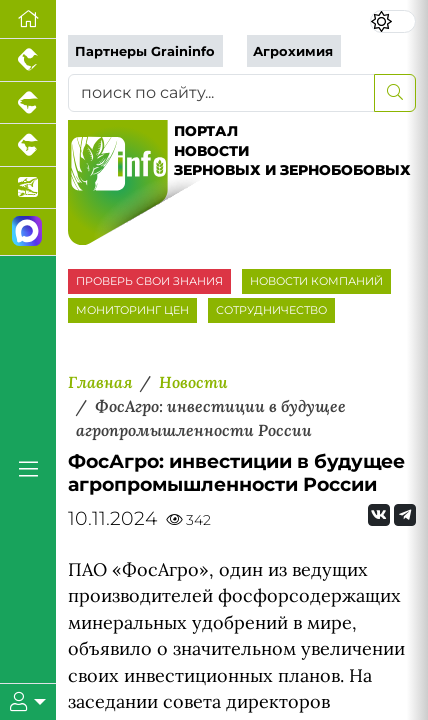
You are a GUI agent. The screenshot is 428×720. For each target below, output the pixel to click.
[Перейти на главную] (28, 19)
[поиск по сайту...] (221, 93)
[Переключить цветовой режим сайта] (393, 21)
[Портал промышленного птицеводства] (28, 60)
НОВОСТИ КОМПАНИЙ (316, 281)
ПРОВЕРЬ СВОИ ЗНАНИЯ (149, 281)
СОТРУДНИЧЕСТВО (271, 310)
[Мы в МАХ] (28, 232)
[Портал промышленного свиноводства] (28, 103)
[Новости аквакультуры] (28, 188)
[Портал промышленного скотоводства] (28, 145)
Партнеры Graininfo (145, 51)
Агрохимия (293, 51)
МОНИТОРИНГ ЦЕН (132, 310)
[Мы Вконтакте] (379, 515)
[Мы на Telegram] (405, 515)
